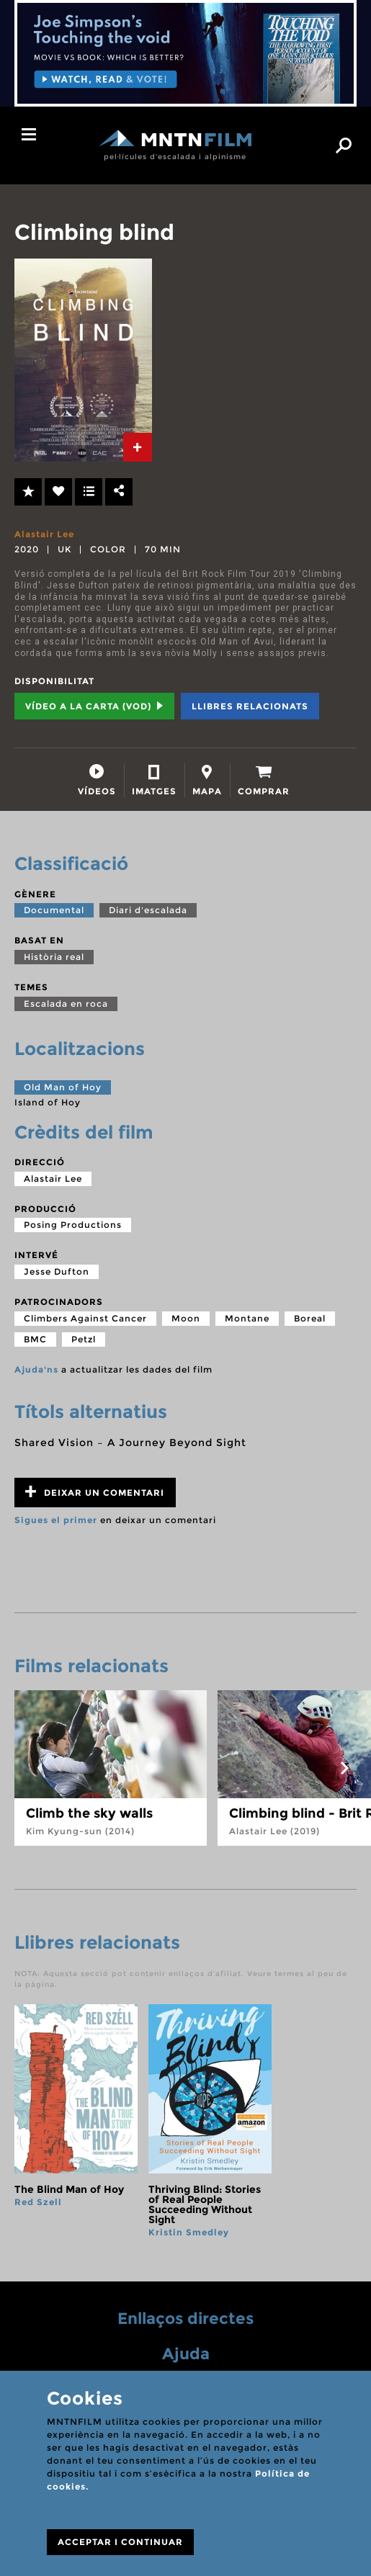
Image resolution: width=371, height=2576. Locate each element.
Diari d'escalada (148, 910)
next (344, 1768)
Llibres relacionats (250, 706)
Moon (185, 1318)
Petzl (83, 1339)
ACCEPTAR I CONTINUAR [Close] (120, 2541)
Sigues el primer (55, 1519)
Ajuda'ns (36, 1369)
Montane (247, 1318)
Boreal (310, 1318)
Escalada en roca (66, 1003)
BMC (35, 1339)
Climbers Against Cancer (85, 1318)
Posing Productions (73, 1224)
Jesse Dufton (56, 1271)
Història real (54, 956)
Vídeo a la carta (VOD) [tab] (94, 706)
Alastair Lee (44, 534)
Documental (54, 910)
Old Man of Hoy (63, 1087)
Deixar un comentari (94, 1492)
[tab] (137, 447)
